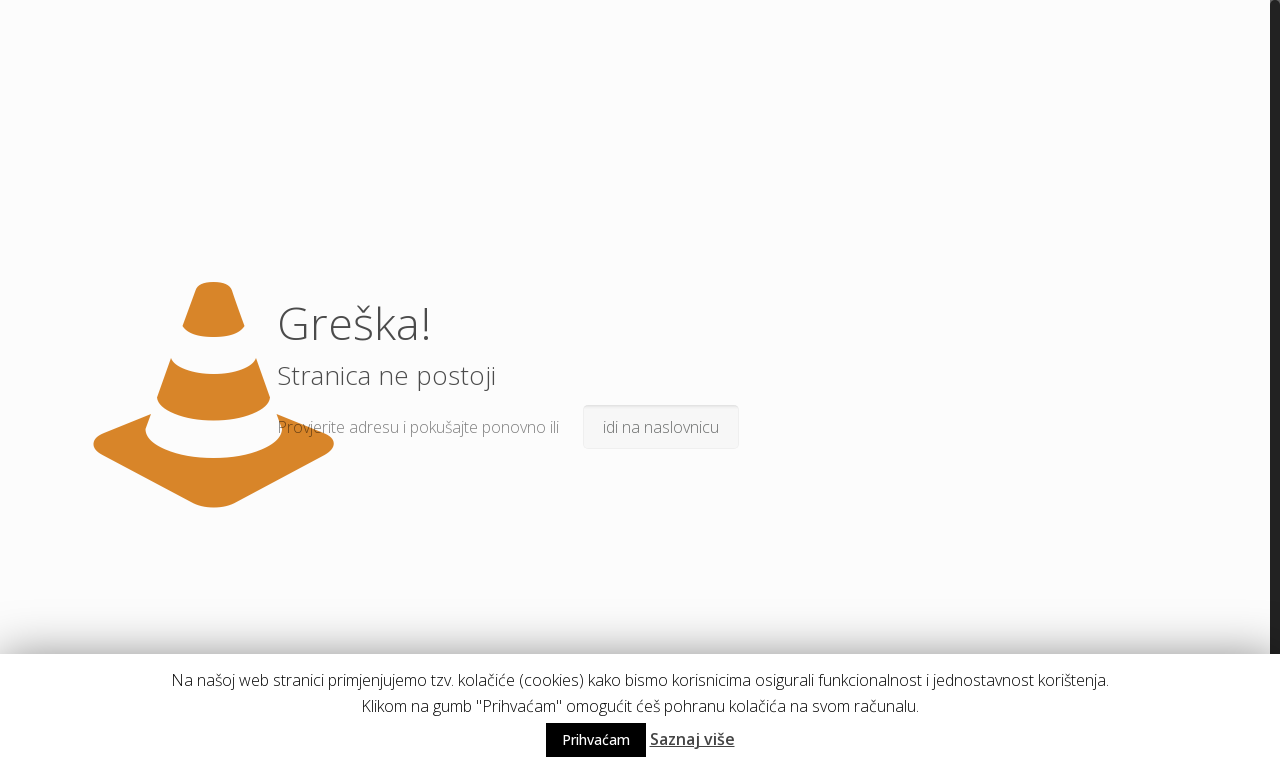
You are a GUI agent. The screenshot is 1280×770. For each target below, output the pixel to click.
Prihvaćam (596, 739)
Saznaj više (692, 739)
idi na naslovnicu (661, 427)
